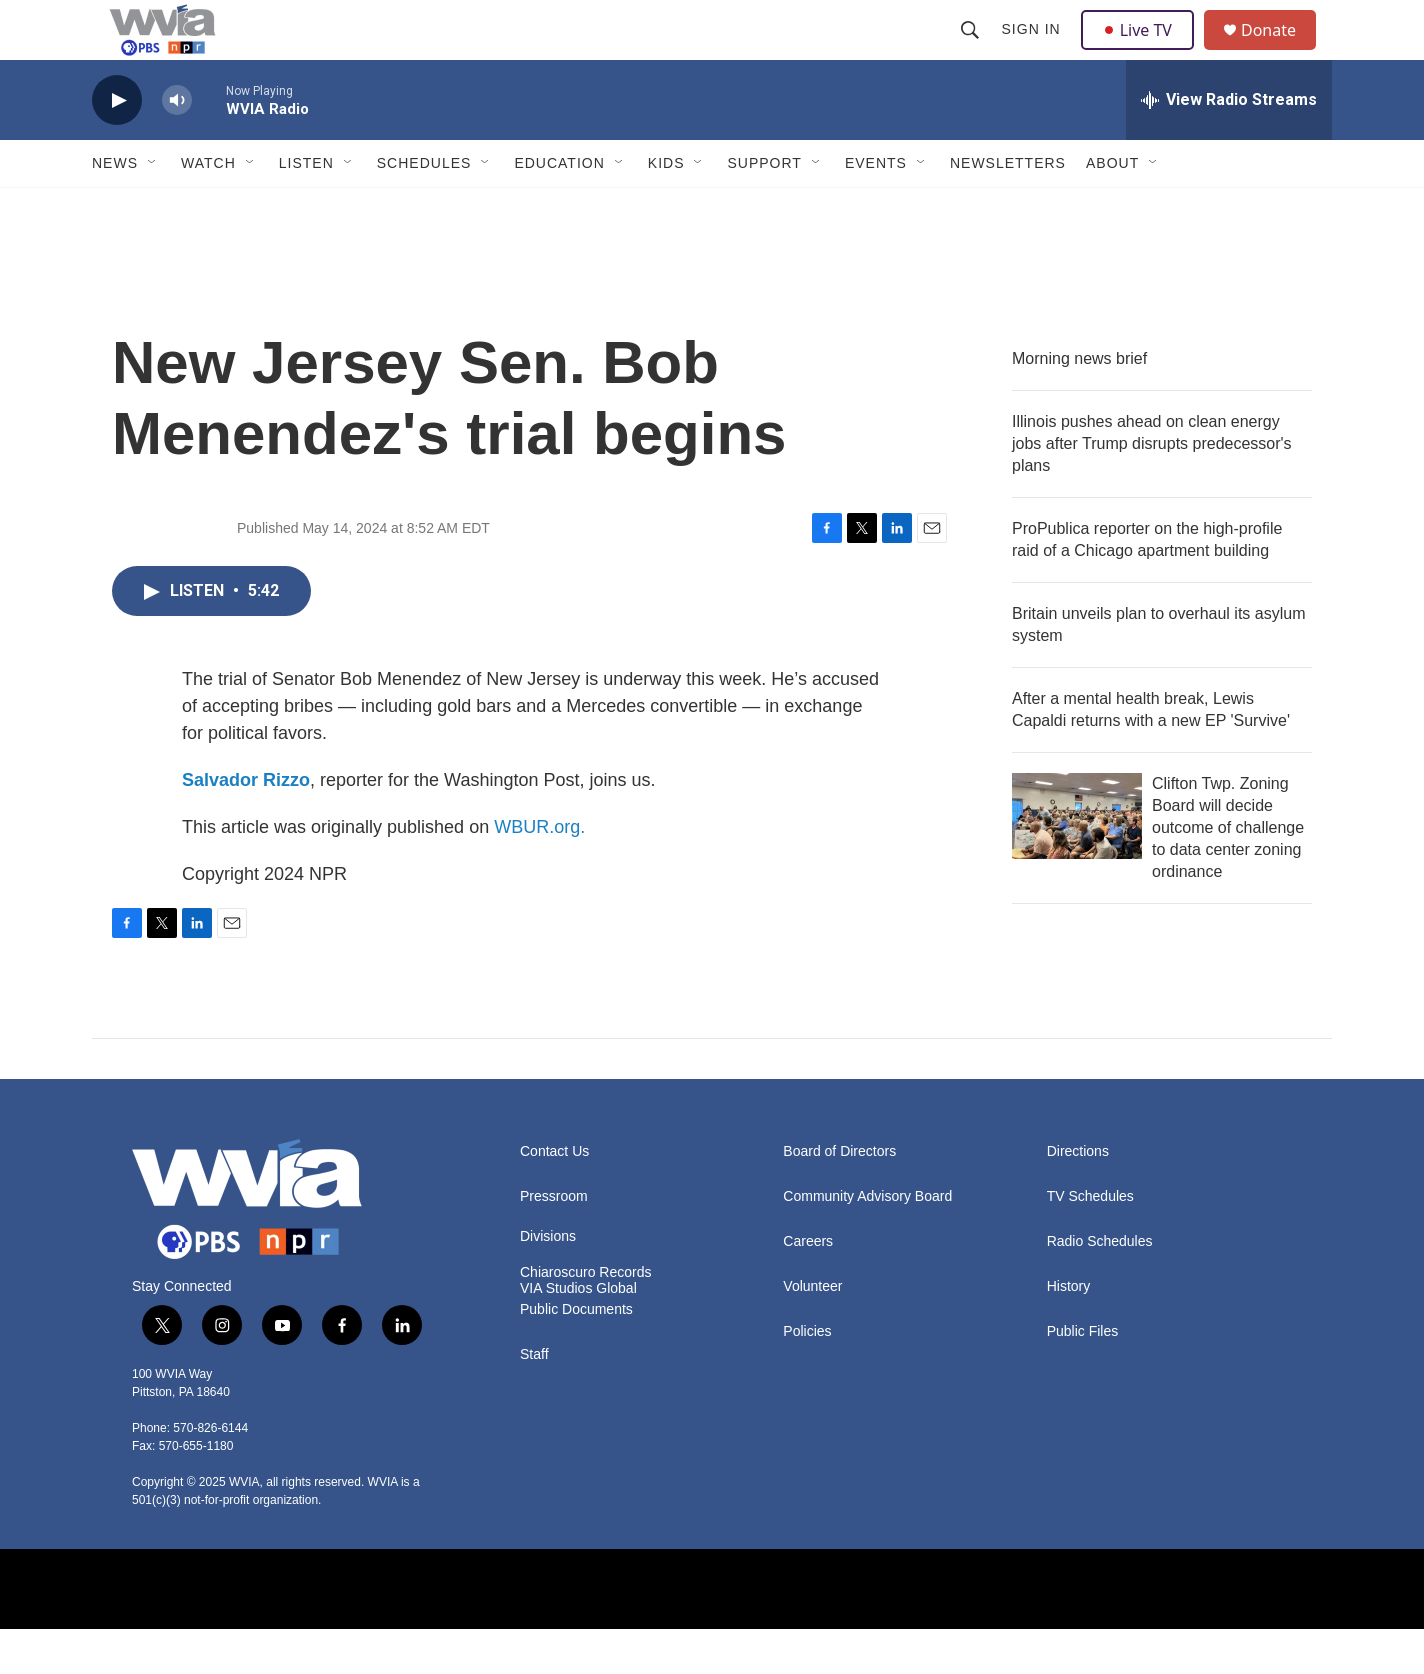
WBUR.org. (539, 872)
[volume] (177, 145)
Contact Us (554, 1196)
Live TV (1143, 52)
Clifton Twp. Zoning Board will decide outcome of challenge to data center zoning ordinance (1228, 872)
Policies (807, 1376)
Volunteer (812, 1331)
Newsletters (1008, 208)
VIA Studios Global (578, 1333)
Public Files (1083, 1376)
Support (764, 208)
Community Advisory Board (867, 1241)
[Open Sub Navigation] (153, 208)
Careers (808, 1286)
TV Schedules (1090, 1241)
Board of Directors (839, 1196)
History (1069, 1331)
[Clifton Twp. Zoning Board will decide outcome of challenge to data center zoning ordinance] (1077, 861)
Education (559, 208)
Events (876, 208)
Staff (534, 1399)
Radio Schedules (1100, 1286)
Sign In (1033, 52)
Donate (1281, 52)
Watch (208, 208)
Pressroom (554, 1241)
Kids (666, 208)
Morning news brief (1079, 403)
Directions (1078, 1196)
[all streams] (1229, 145)
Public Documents (576, 1354)
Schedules (424, 208)
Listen (306, 208)
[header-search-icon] (972, 52)
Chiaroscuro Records (586, 1317)
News (115, 208)
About (1112, 208)
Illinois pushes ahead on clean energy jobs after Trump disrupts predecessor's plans (1152, 488)
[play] (117, 145)
